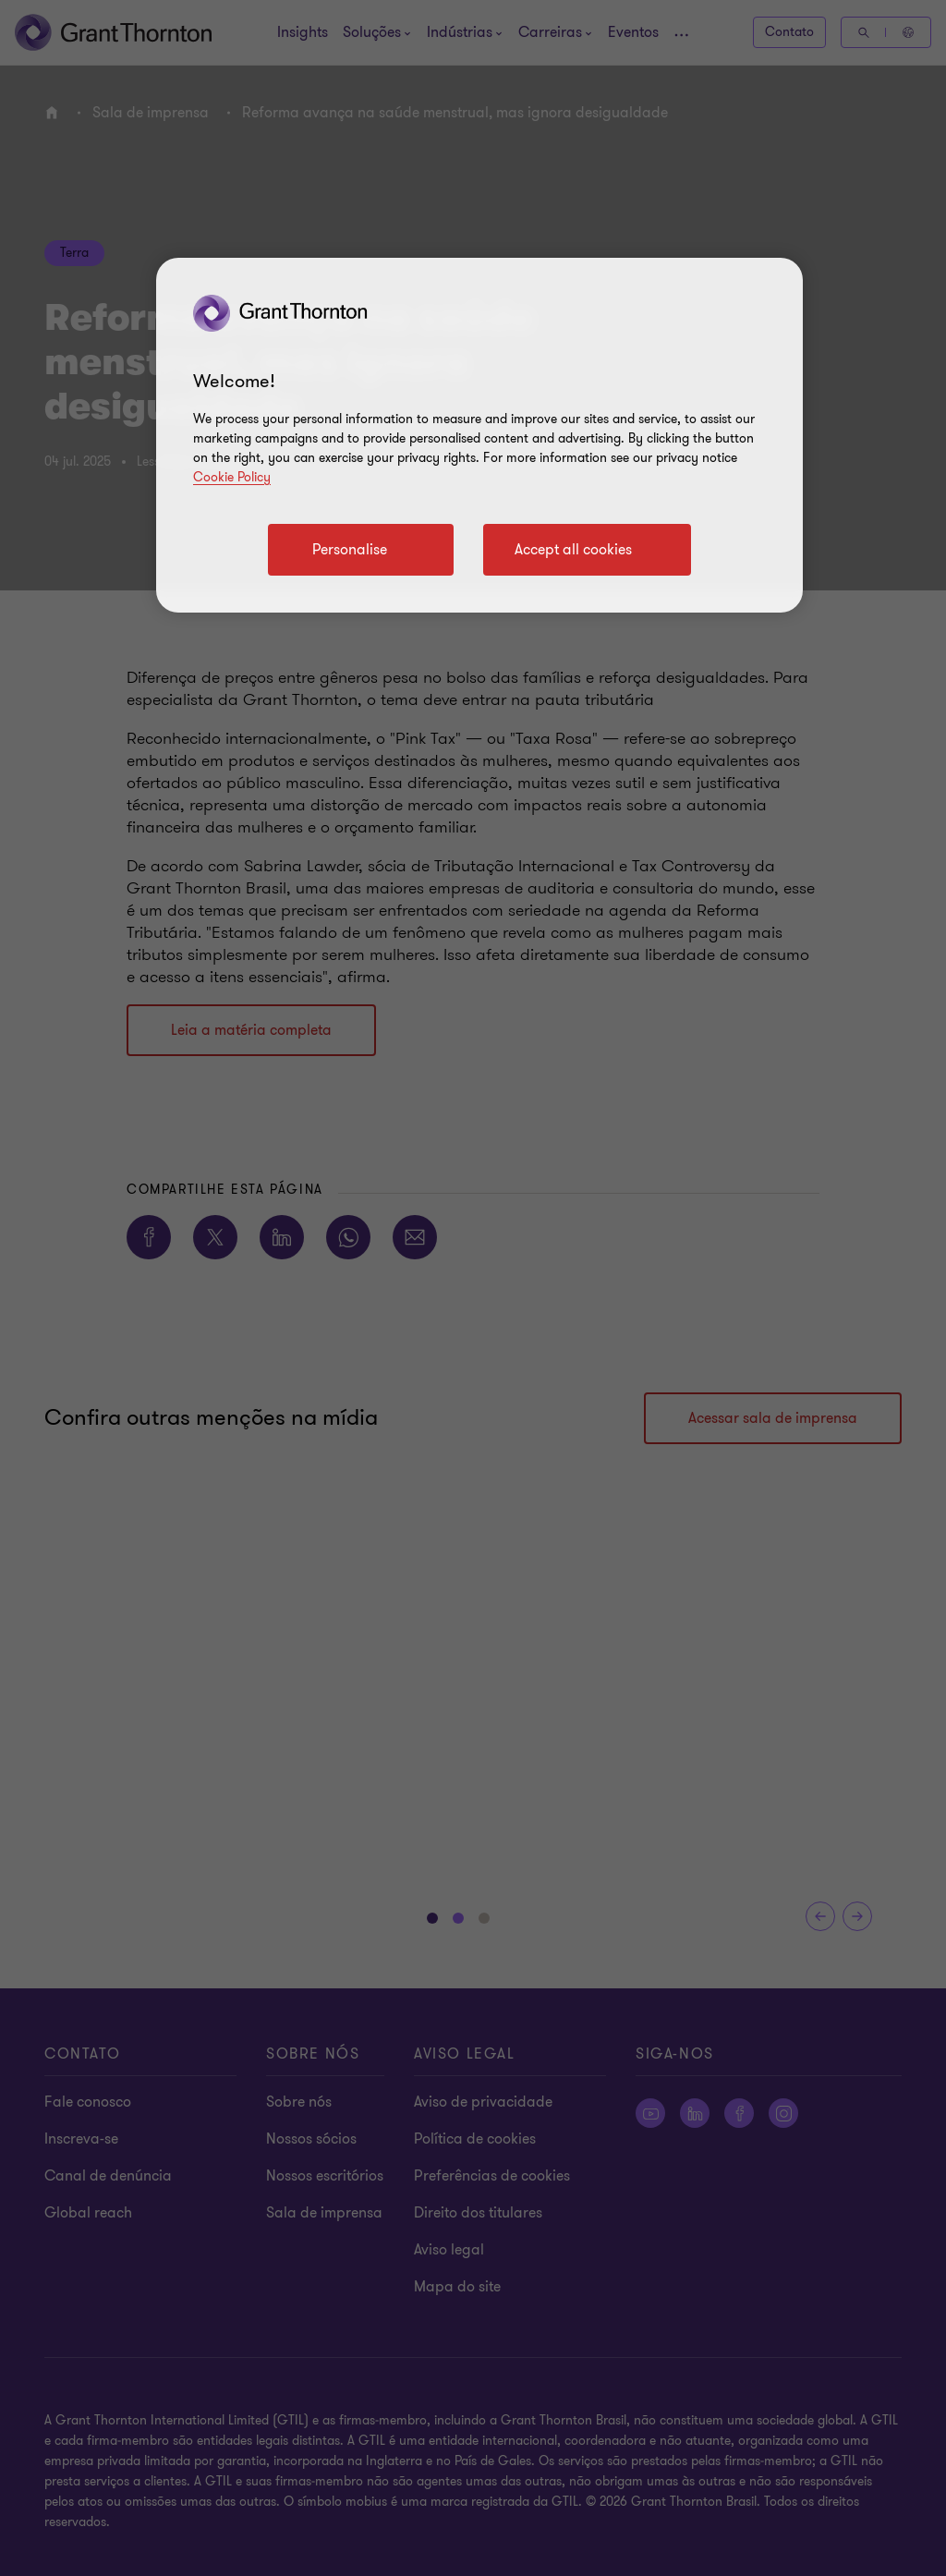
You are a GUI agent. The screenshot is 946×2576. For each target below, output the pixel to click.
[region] (479, 435)
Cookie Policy (232, 477)
